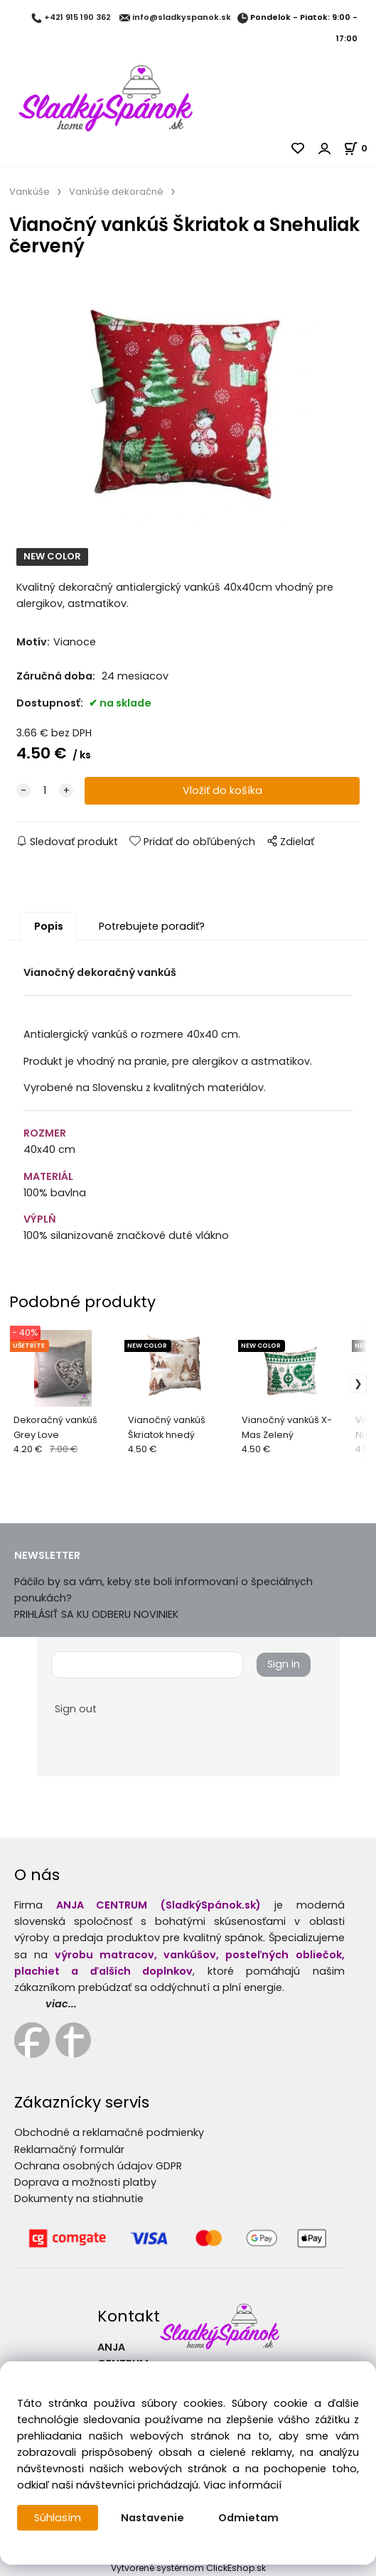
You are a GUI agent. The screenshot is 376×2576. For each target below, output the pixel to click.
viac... (61, 2004)
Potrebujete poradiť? (152, 926)
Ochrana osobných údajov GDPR (98, 2166)
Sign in (283, 1665)
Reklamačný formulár (69, 2149)
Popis (48, 926)
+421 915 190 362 (77, 17)
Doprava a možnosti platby (85, 2182)
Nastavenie (152, 2518)
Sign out (76, 1709)
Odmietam (248, 2518)
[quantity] (45, 791)
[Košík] (359, 148)
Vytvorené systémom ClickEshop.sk (188, 2568)
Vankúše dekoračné (116, 191)
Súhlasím (57, 2518)
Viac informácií (242, 2485)
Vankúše (29, 191)
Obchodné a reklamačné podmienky (109, 2132)
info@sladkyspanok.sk (181, 17)
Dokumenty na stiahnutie (79, 2198)
